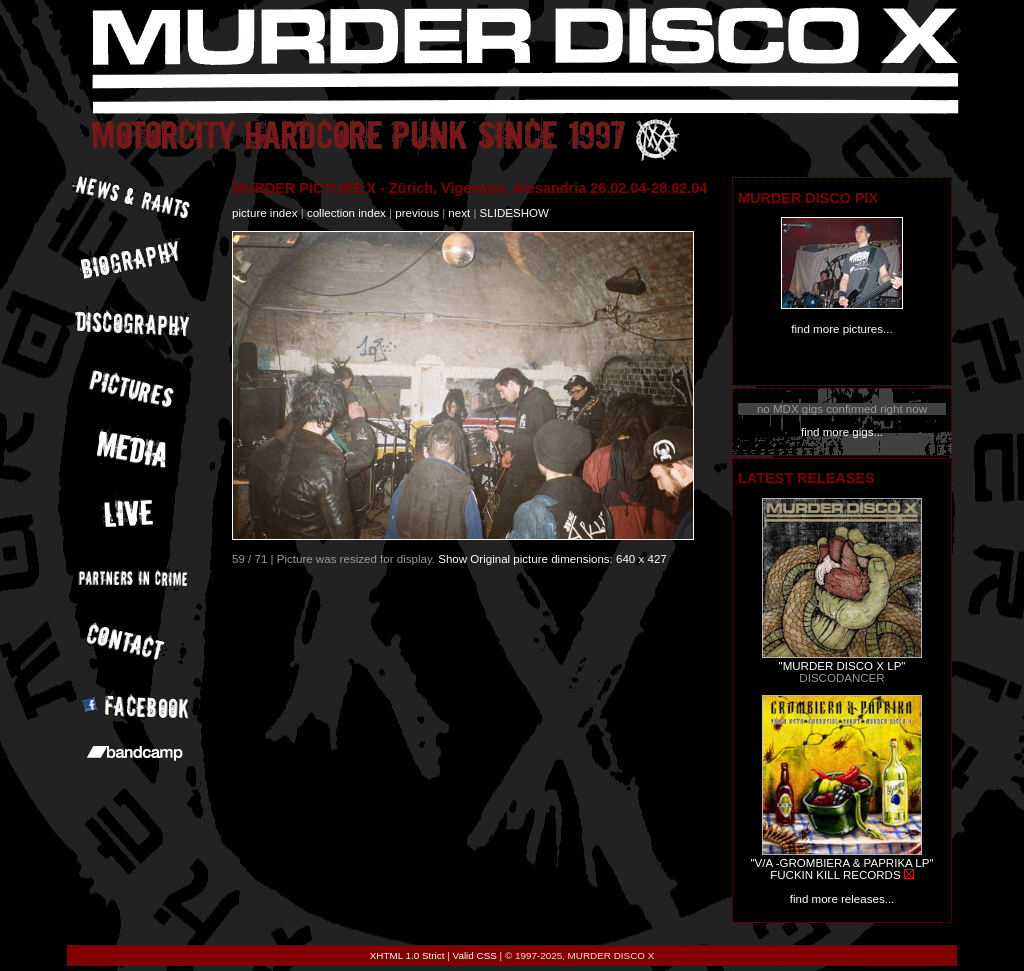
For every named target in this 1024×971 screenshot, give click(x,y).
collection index (346, 213)
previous (417, 213)
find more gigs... (842, 432)
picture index (264, 213)
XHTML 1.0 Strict (407, 955)
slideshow (514, 213)
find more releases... (842, 899)
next (459, 213)
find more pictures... (841, 329)
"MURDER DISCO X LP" (842, 666)
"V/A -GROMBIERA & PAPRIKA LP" (841, 863)
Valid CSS (475, 955)
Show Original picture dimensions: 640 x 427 (552, 559)
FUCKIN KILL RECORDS (835, 875)
